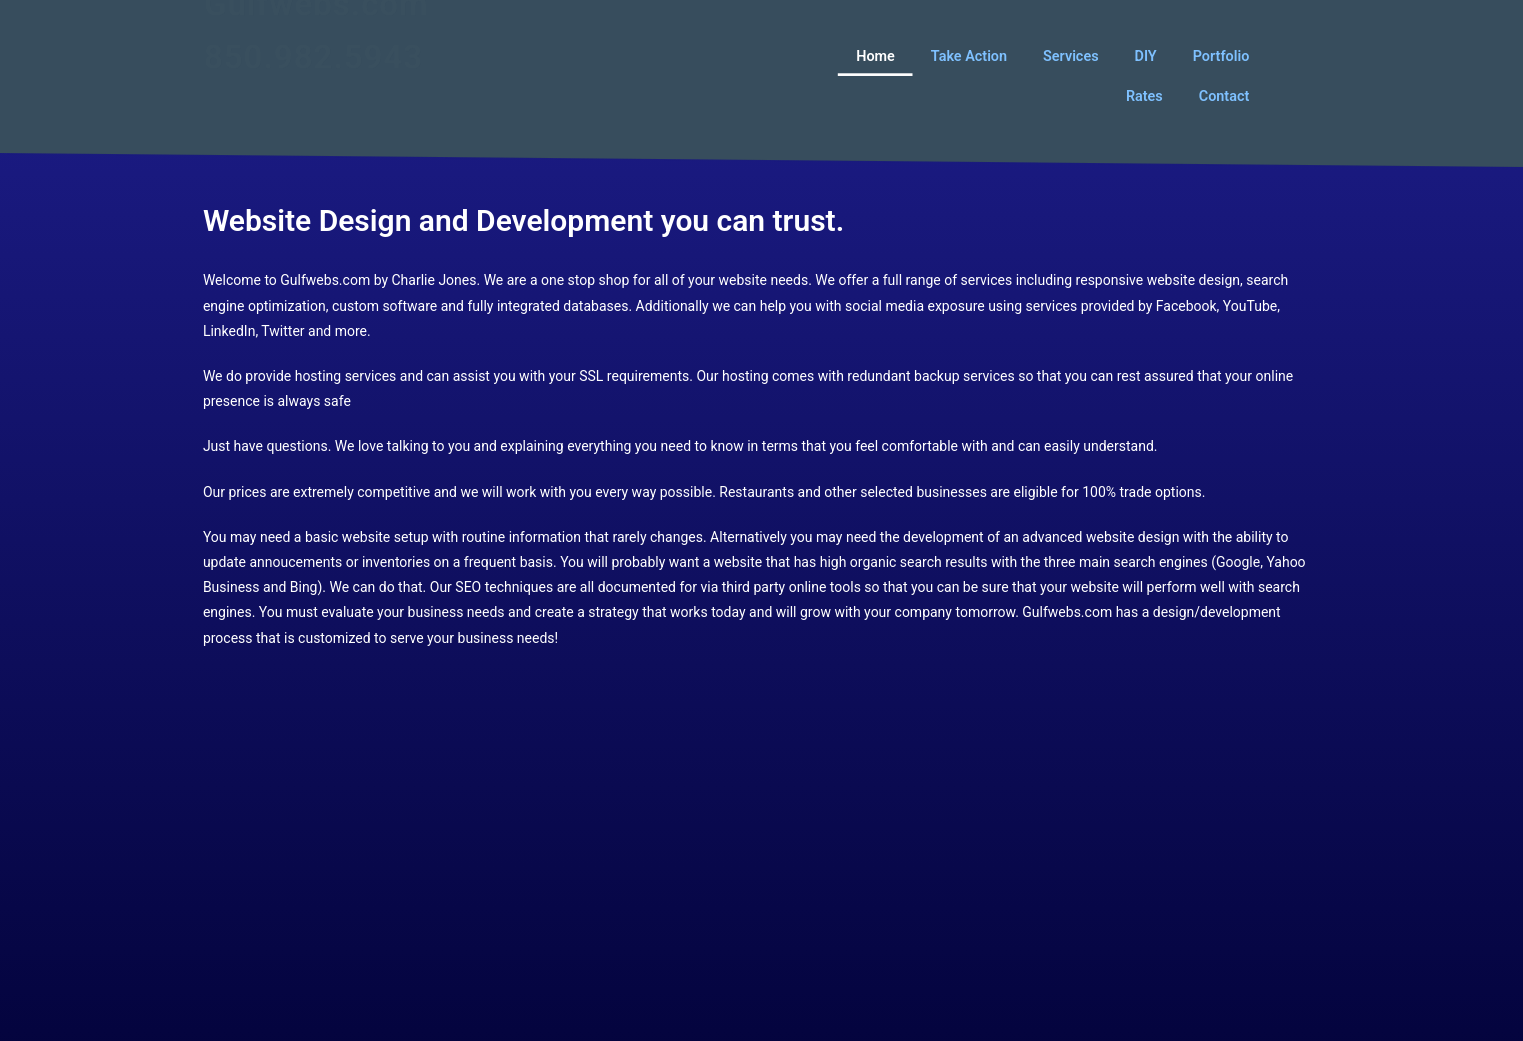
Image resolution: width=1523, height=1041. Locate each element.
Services (1070, 55)
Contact (1224, 95)
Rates (1144, 95)
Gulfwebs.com (316, 30)
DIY (1145, 55)
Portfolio (1221, 55)
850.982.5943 (313, 83)
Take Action (969, 55)
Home (875, 55)
